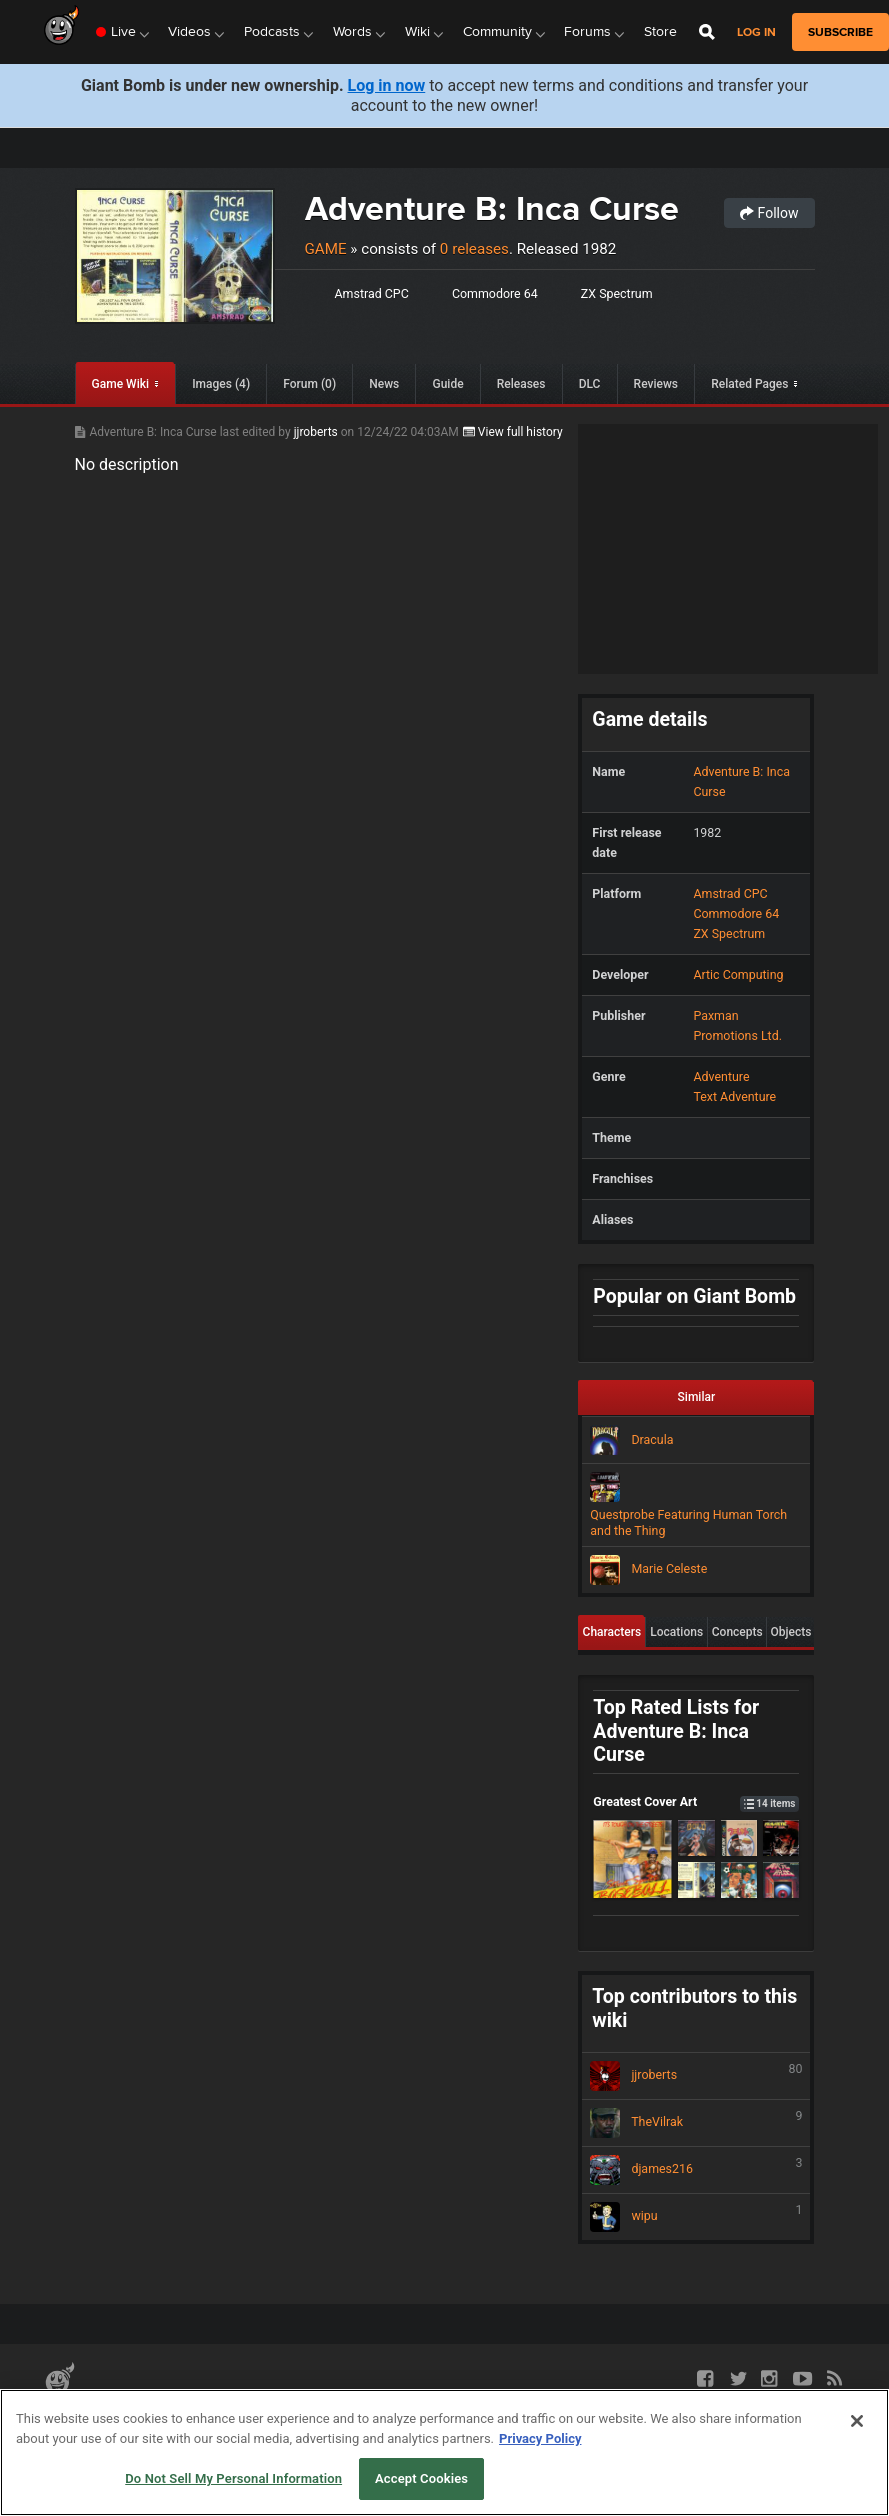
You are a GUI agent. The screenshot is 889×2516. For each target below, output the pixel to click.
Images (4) (221, 384)
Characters (612, 1632)
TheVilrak (696, 2123)
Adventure (721, 1076)
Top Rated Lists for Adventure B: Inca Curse (676, 1731)
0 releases (474, 249)
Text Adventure (734, 1096)
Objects (791, 1632)
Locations (676, 1632)
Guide (447, 384)
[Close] (857, 2421)
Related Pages (749, 384)
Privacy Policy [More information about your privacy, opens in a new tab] (540, 2438)
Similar (697, 1397)
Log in (756, 32)
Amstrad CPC (372, 293)
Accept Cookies (421, 2478)
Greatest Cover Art (696, 1801)
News (384, 384)
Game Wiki (120, 384)
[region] (444, 2452)
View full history (513, 432)
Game (326, 249)
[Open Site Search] (707, 32)
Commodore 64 (495, 293)
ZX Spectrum (617, 293)
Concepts (737, 1632)
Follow (769, 213)
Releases (521, 384)
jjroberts (317, 432)
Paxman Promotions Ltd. (737, 1025)
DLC (590, 384)
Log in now (387, 85)
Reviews (656, 384)
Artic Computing (738, 974)
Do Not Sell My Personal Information (233, 2478)
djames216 (696, 2170)
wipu (696, 2217)
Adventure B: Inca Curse (492, 208)
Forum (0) (309, 384)
